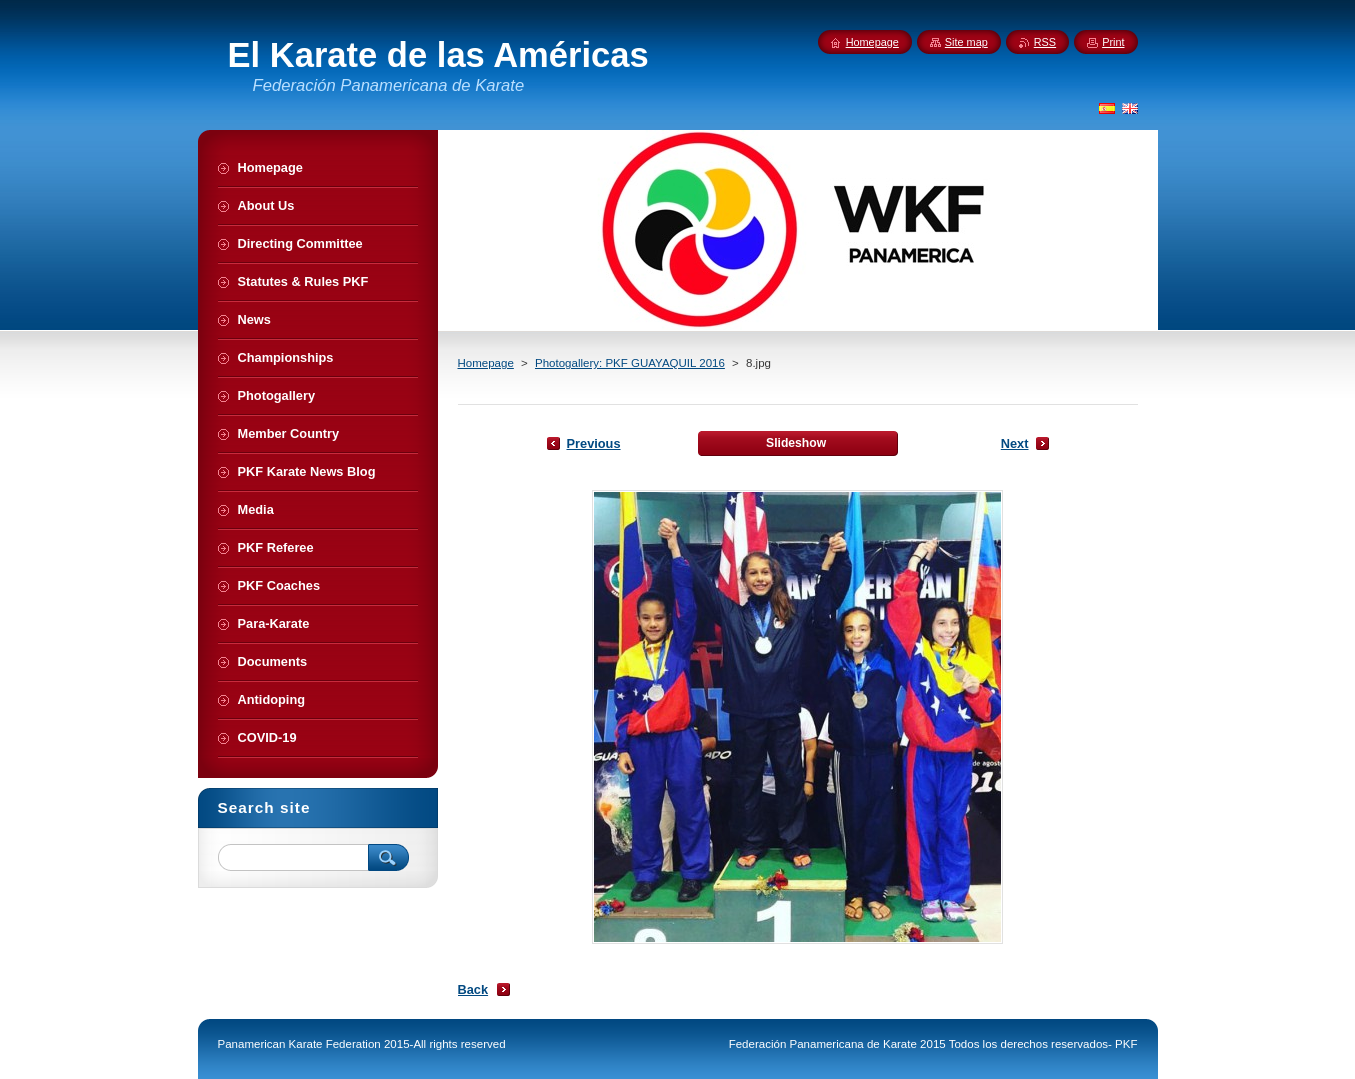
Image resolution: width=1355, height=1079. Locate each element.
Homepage (486, 363)
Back (473, 989)
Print (1113, 42)
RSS (1045, 42)
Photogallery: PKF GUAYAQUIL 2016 (630, 363)
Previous (594, 443)
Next (1015, 443)
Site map (966, 42)
